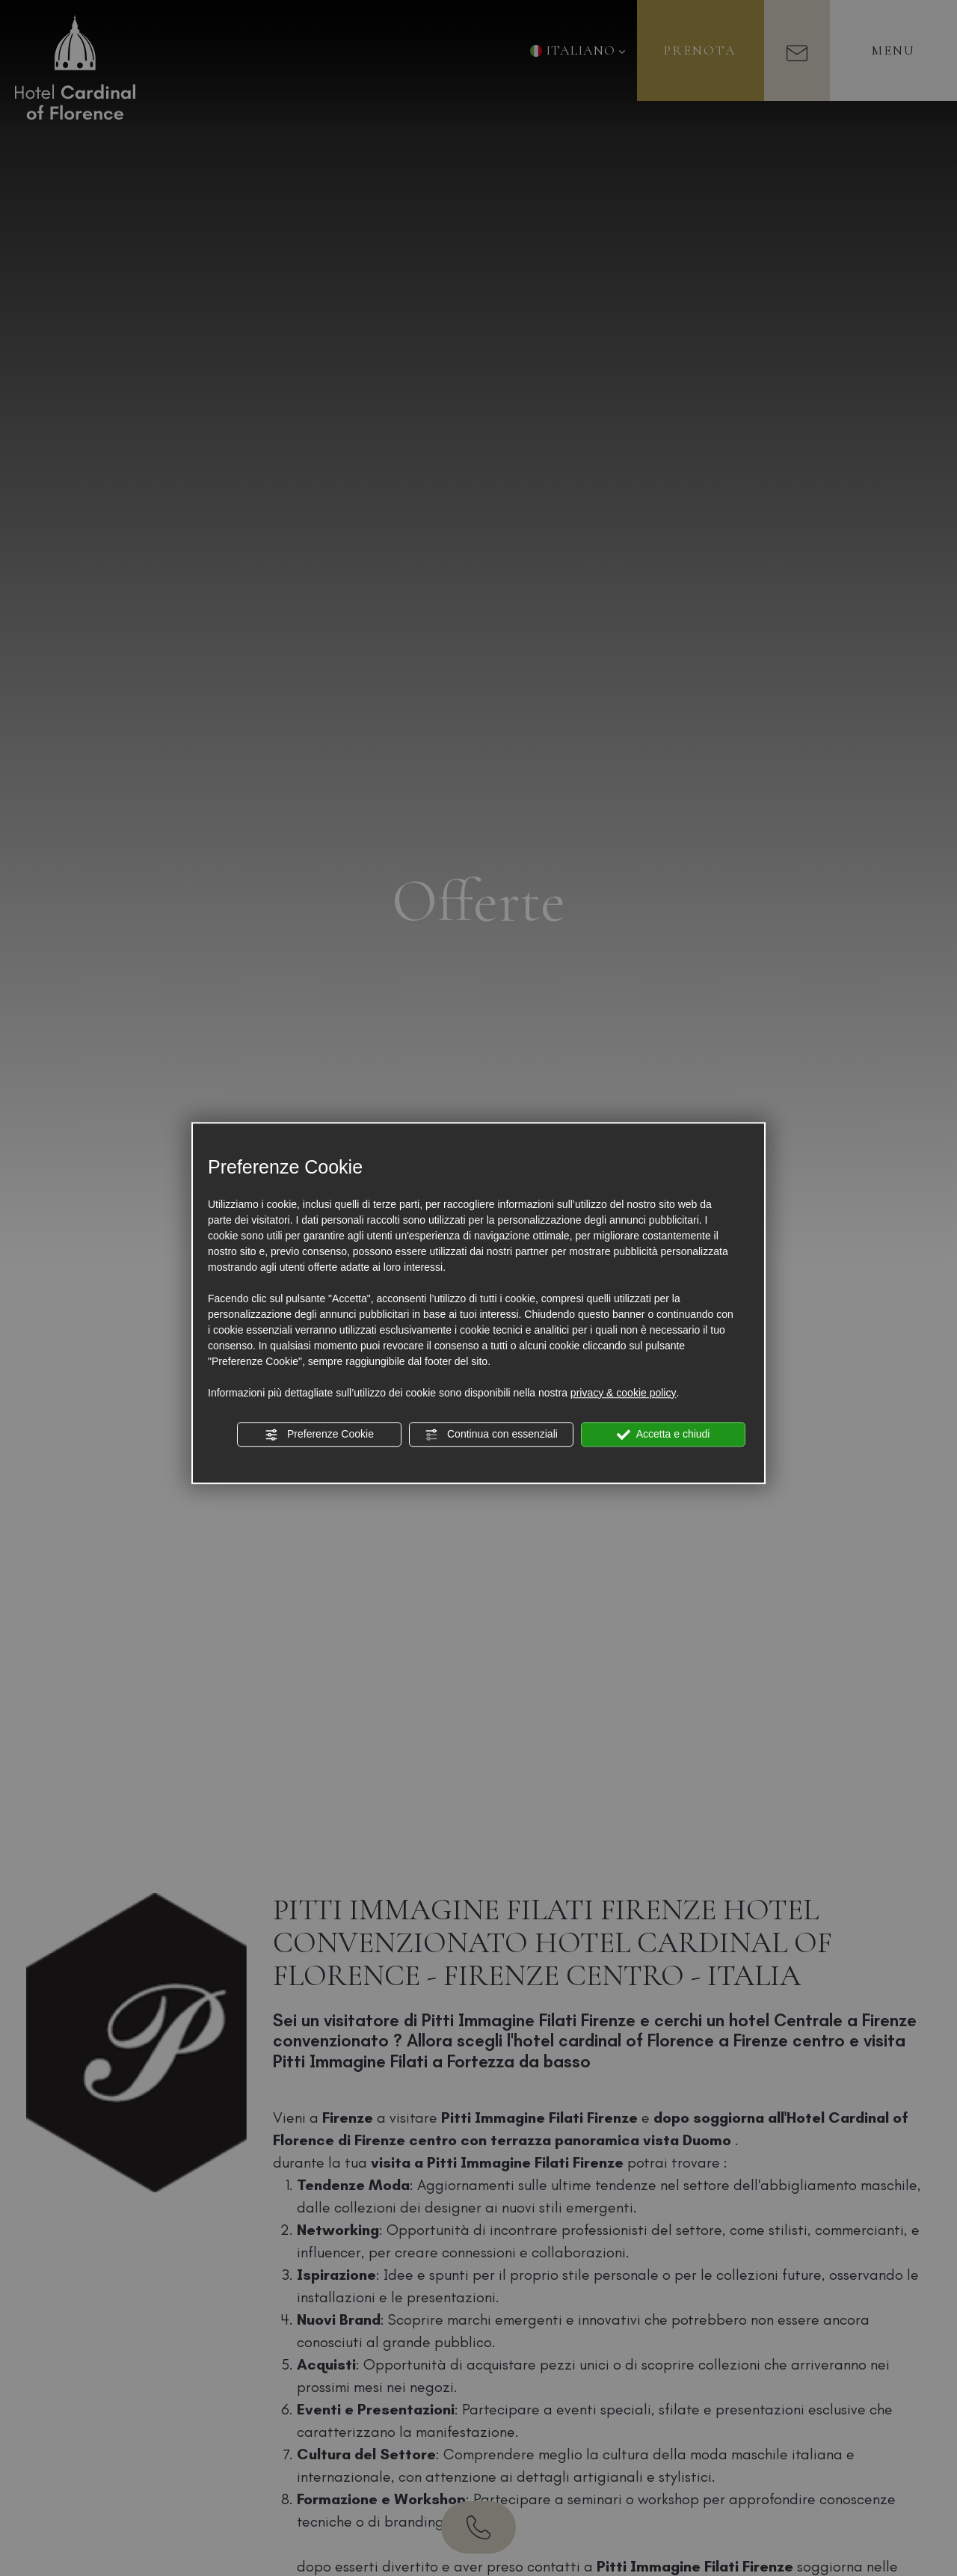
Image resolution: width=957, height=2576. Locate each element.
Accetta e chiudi (663, 1434)
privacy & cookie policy (623, 1393)
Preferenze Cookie (319, 1434)
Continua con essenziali (491, 1434)
